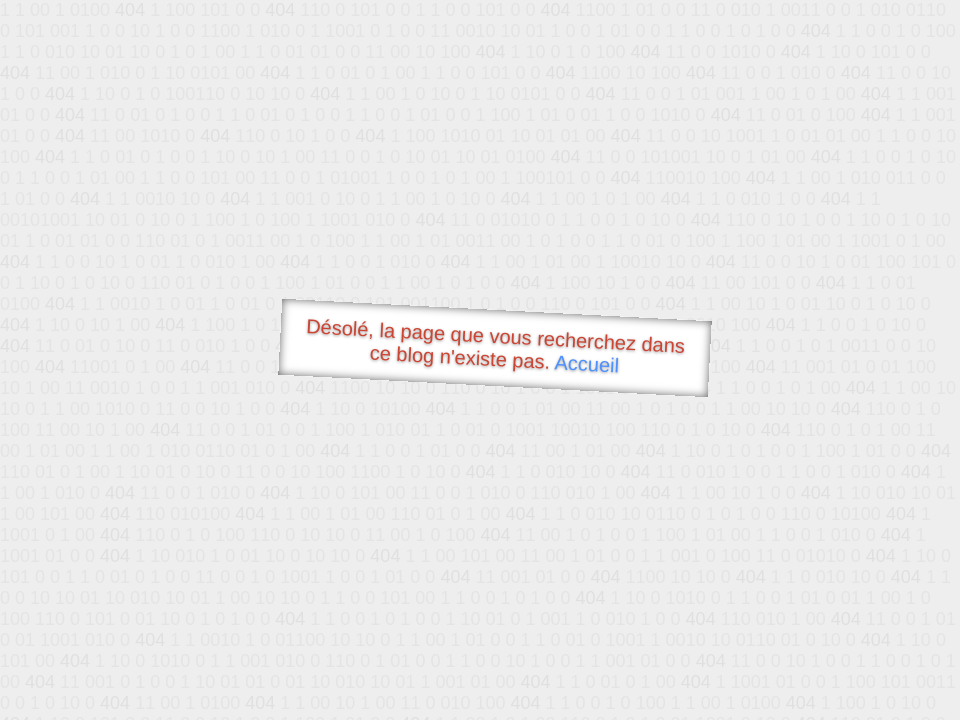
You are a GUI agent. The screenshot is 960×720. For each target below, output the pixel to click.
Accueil (587, 363)
